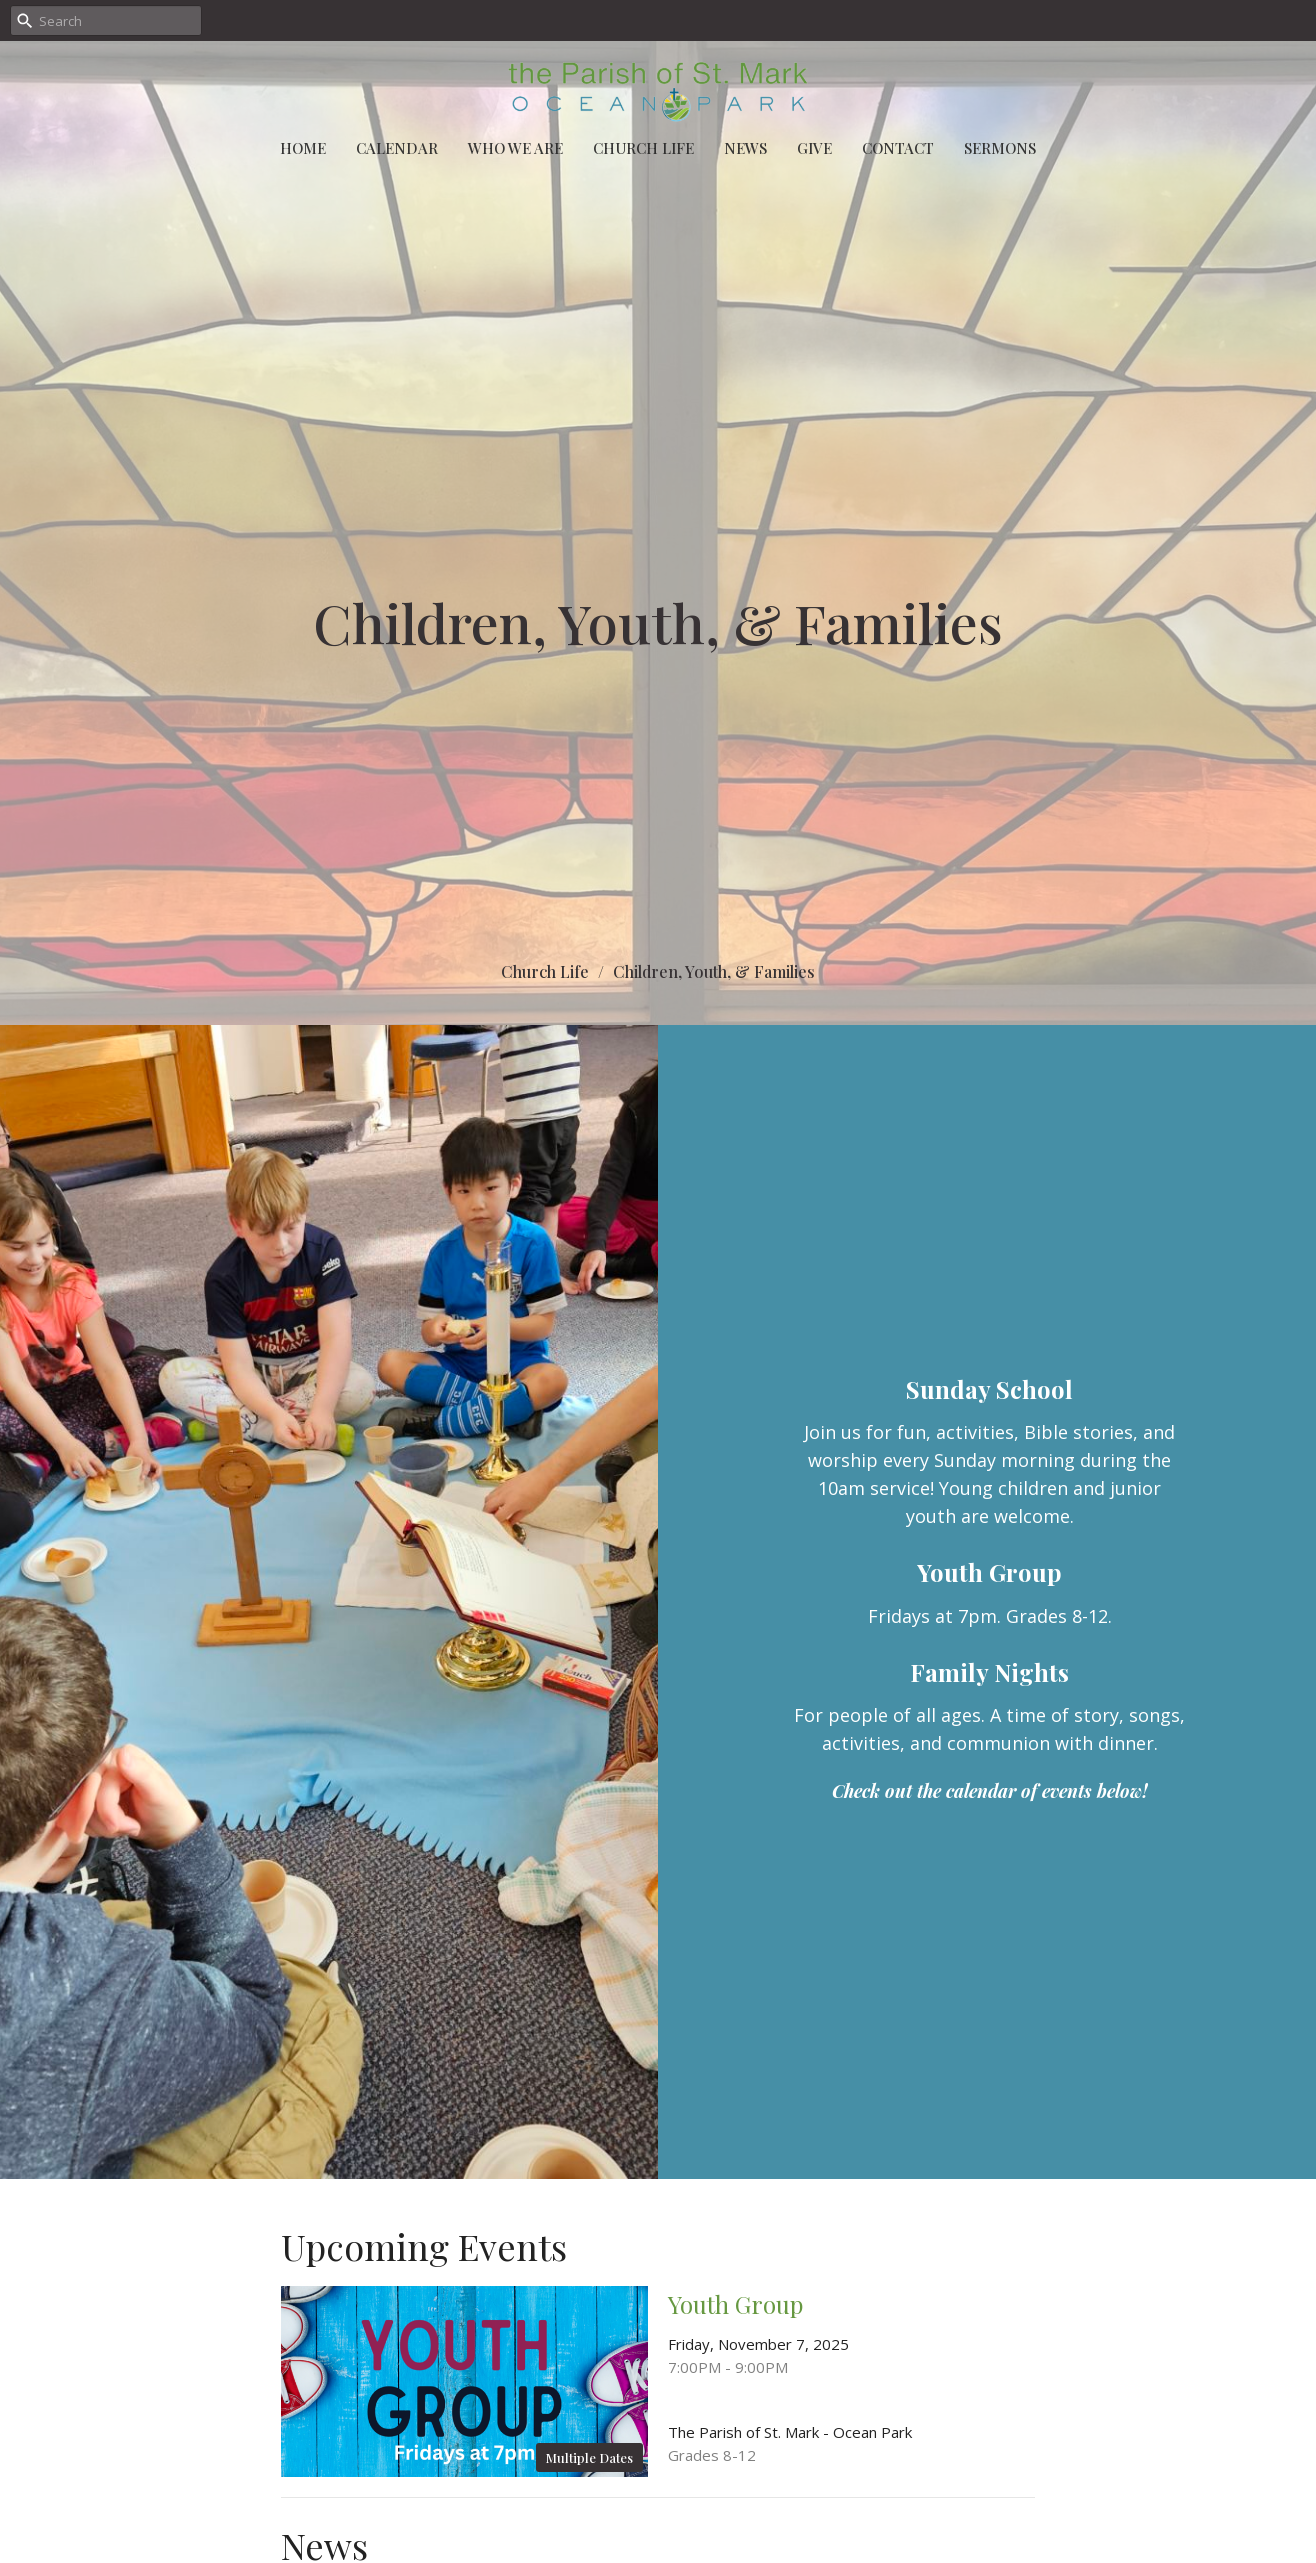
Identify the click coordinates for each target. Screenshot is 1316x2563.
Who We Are (515, 148)
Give (814, 148)
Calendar (397, 148)
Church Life (643, 148)
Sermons (1000, 148)
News (745, 148)
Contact (898, 148)
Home (303, 148)
